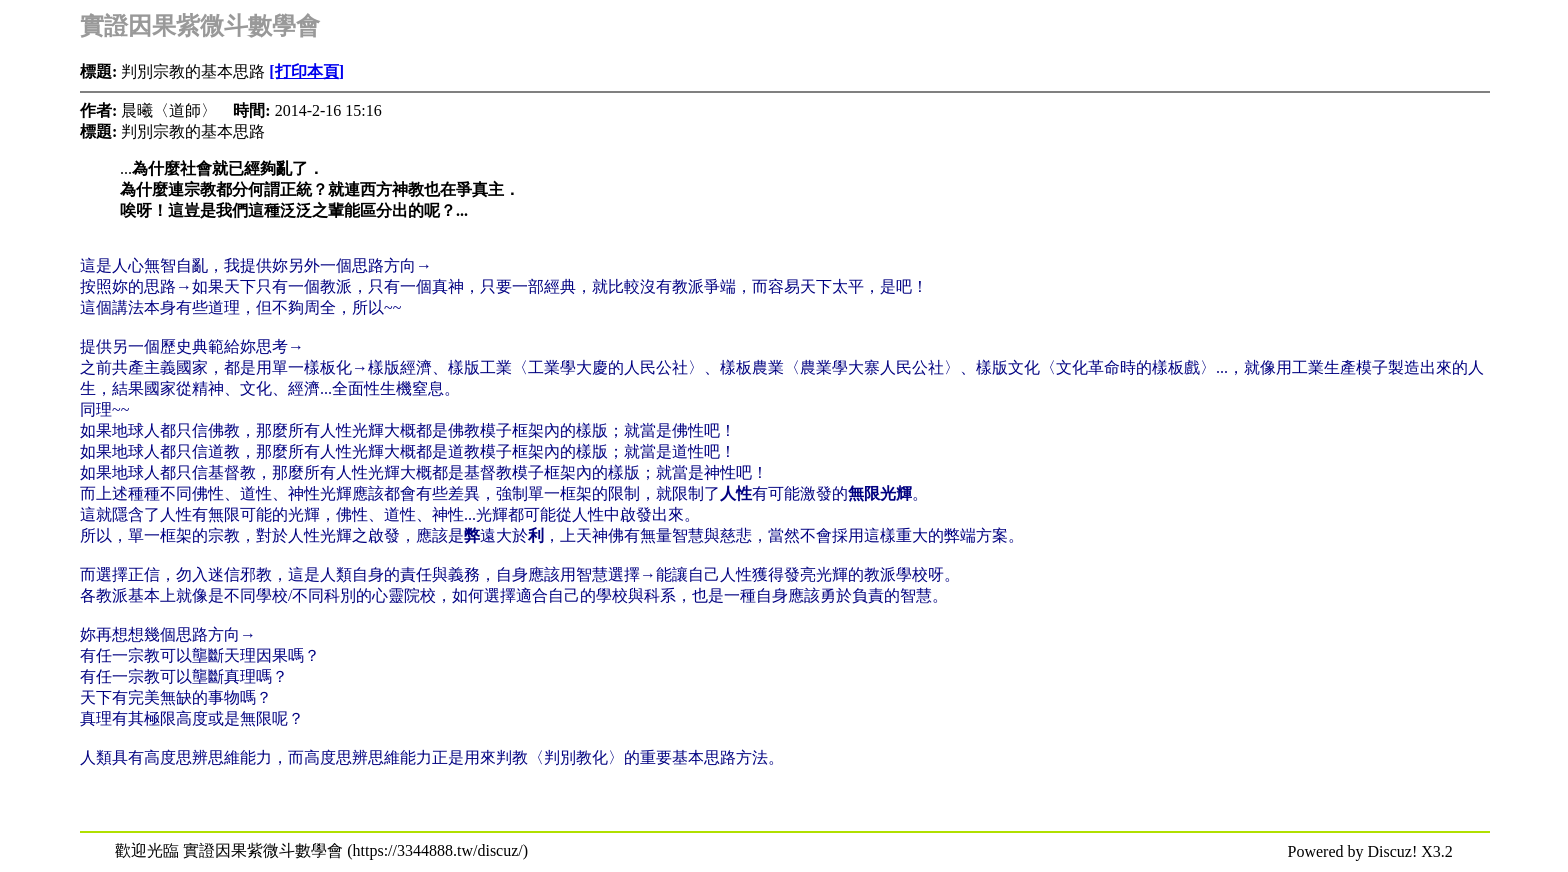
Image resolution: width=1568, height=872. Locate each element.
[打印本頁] (306, 71)
